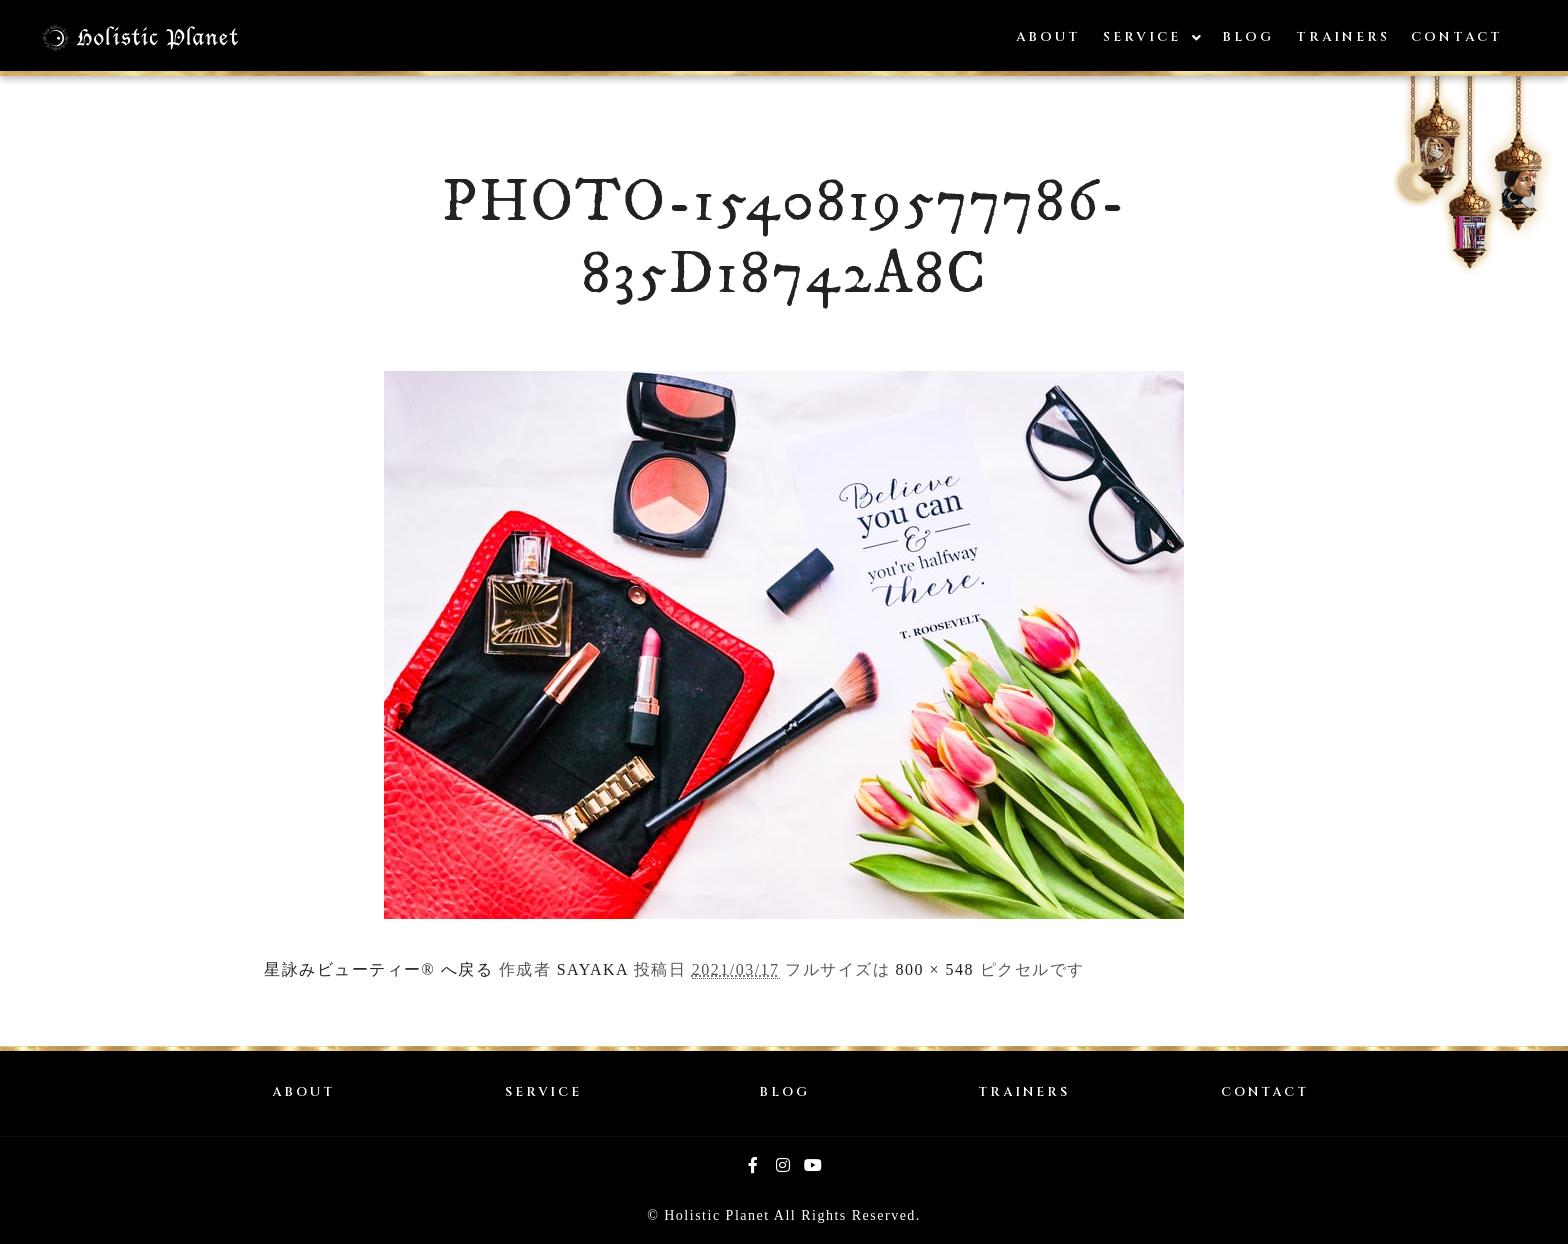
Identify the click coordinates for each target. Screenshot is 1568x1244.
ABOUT (303, 1092)
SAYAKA (593, 969)
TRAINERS (1024, 1092)
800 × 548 (935, 969)
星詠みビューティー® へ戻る (378, 969)
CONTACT (1265, 1092)
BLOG (784, 1092)
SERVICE (543, 1092)
